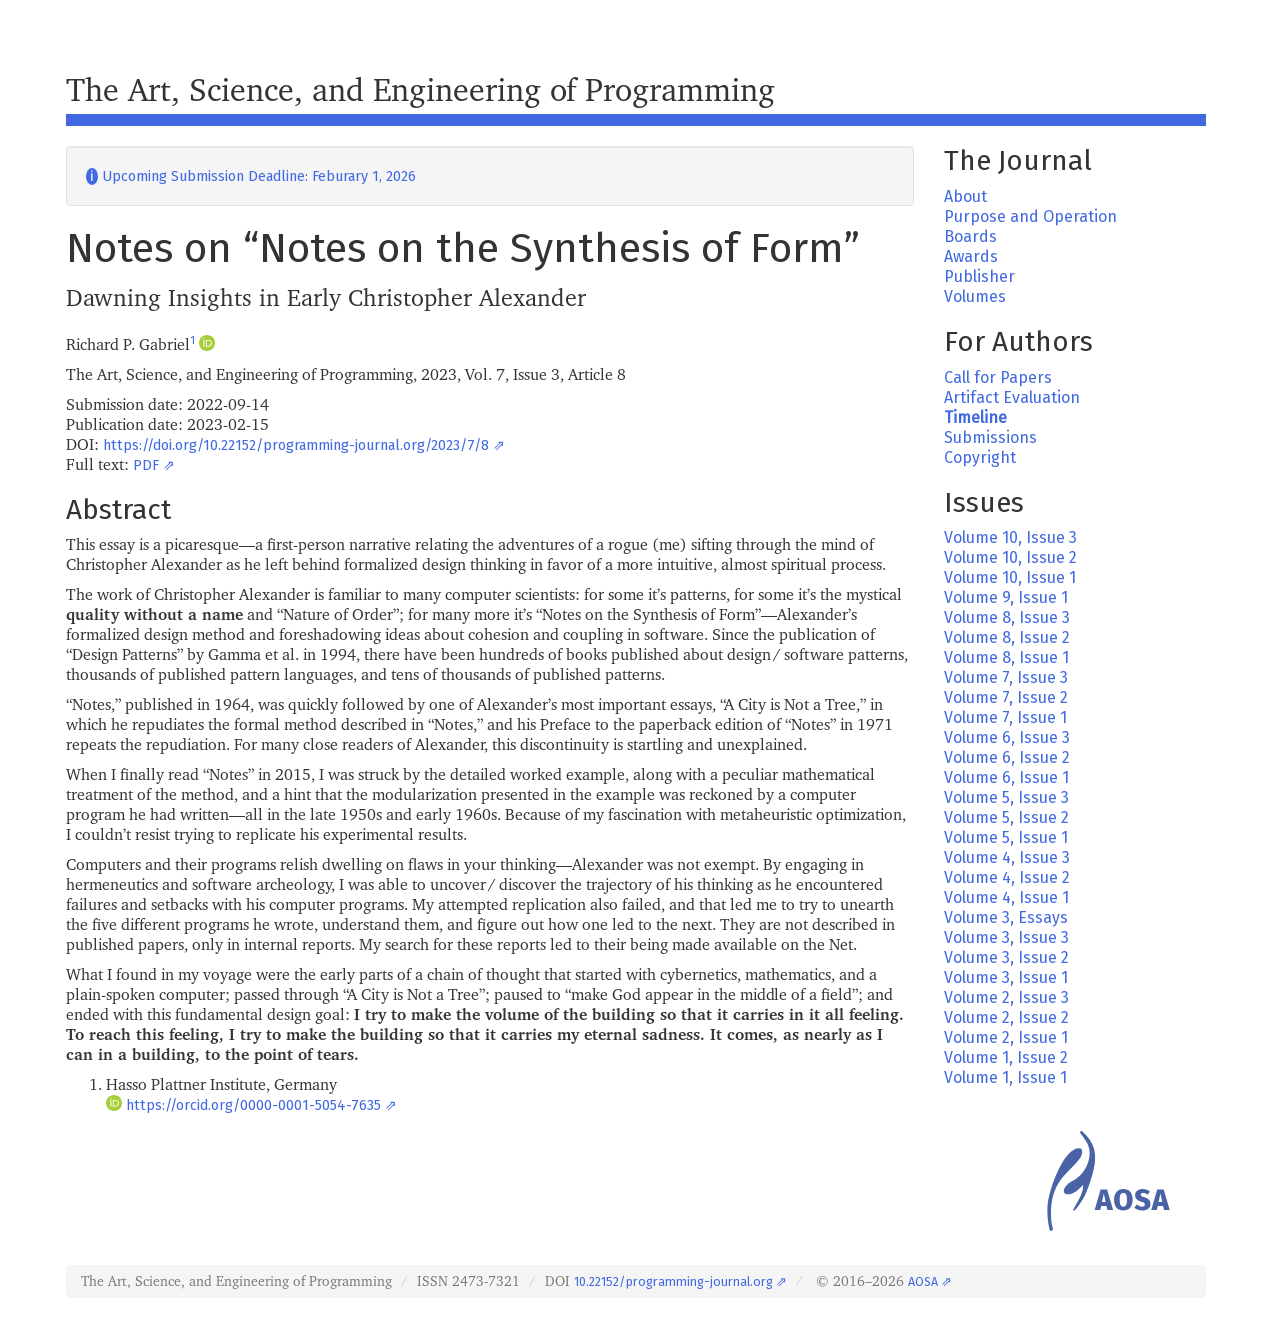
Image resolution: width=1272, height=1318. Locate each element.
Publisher (979, 276)
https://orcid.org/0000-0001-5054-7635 (253, 1105)
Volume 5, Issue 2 (1006, 817)
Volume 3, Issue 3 (1006, 937)
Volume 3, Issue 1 (1006, 977)
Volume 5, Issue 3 (1006, 797)
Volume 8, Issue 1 (1006, 657)
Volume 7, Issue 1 (1005, 717)
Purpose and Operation (1030, 216)
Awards (971, 256)
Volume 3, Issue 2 (1006, 957)
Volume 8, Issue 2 (1007, 637)
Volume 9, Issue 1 (1006, 597)
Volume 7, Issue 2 (1006, 697)
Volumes (975, 296)
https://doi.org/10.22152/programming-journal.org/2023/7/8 (296, 445)
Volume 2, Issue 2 (1006, 1017)
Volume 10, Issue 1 (1010, 577)
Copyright (980, 457)
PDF (146, 465)
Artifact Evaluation (1012, 397)
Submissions (990, 437)
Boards (970, 236)
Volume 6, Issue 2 (1007, 757)
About (965, 196)
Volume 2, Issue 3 (1006, 997)
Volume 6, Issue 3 (1007, 737)
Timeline (975, 417)
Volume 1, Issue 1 (1005, 1077)
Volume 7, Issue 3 (1006, 677)
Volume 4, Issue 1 (1006, 897)
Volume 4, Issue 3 (1007, 857)
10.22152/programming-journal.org (673, 1281)
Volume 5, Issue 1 (1006, 837)
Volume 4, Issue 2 (1007, 877)
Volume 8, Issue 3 (1007, 617)
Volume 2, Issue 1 (1006, 1037)
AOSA (923, 1281)
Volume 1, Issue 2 (1006, 1057)
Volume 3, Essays (1006, 917)
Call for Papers (998, 377)
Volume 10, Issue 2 (1010, 557)
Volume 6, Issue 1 (1006, 777)
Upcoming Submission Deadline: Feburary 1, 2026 (251, 176)
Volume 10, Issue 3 (1010, 537)
